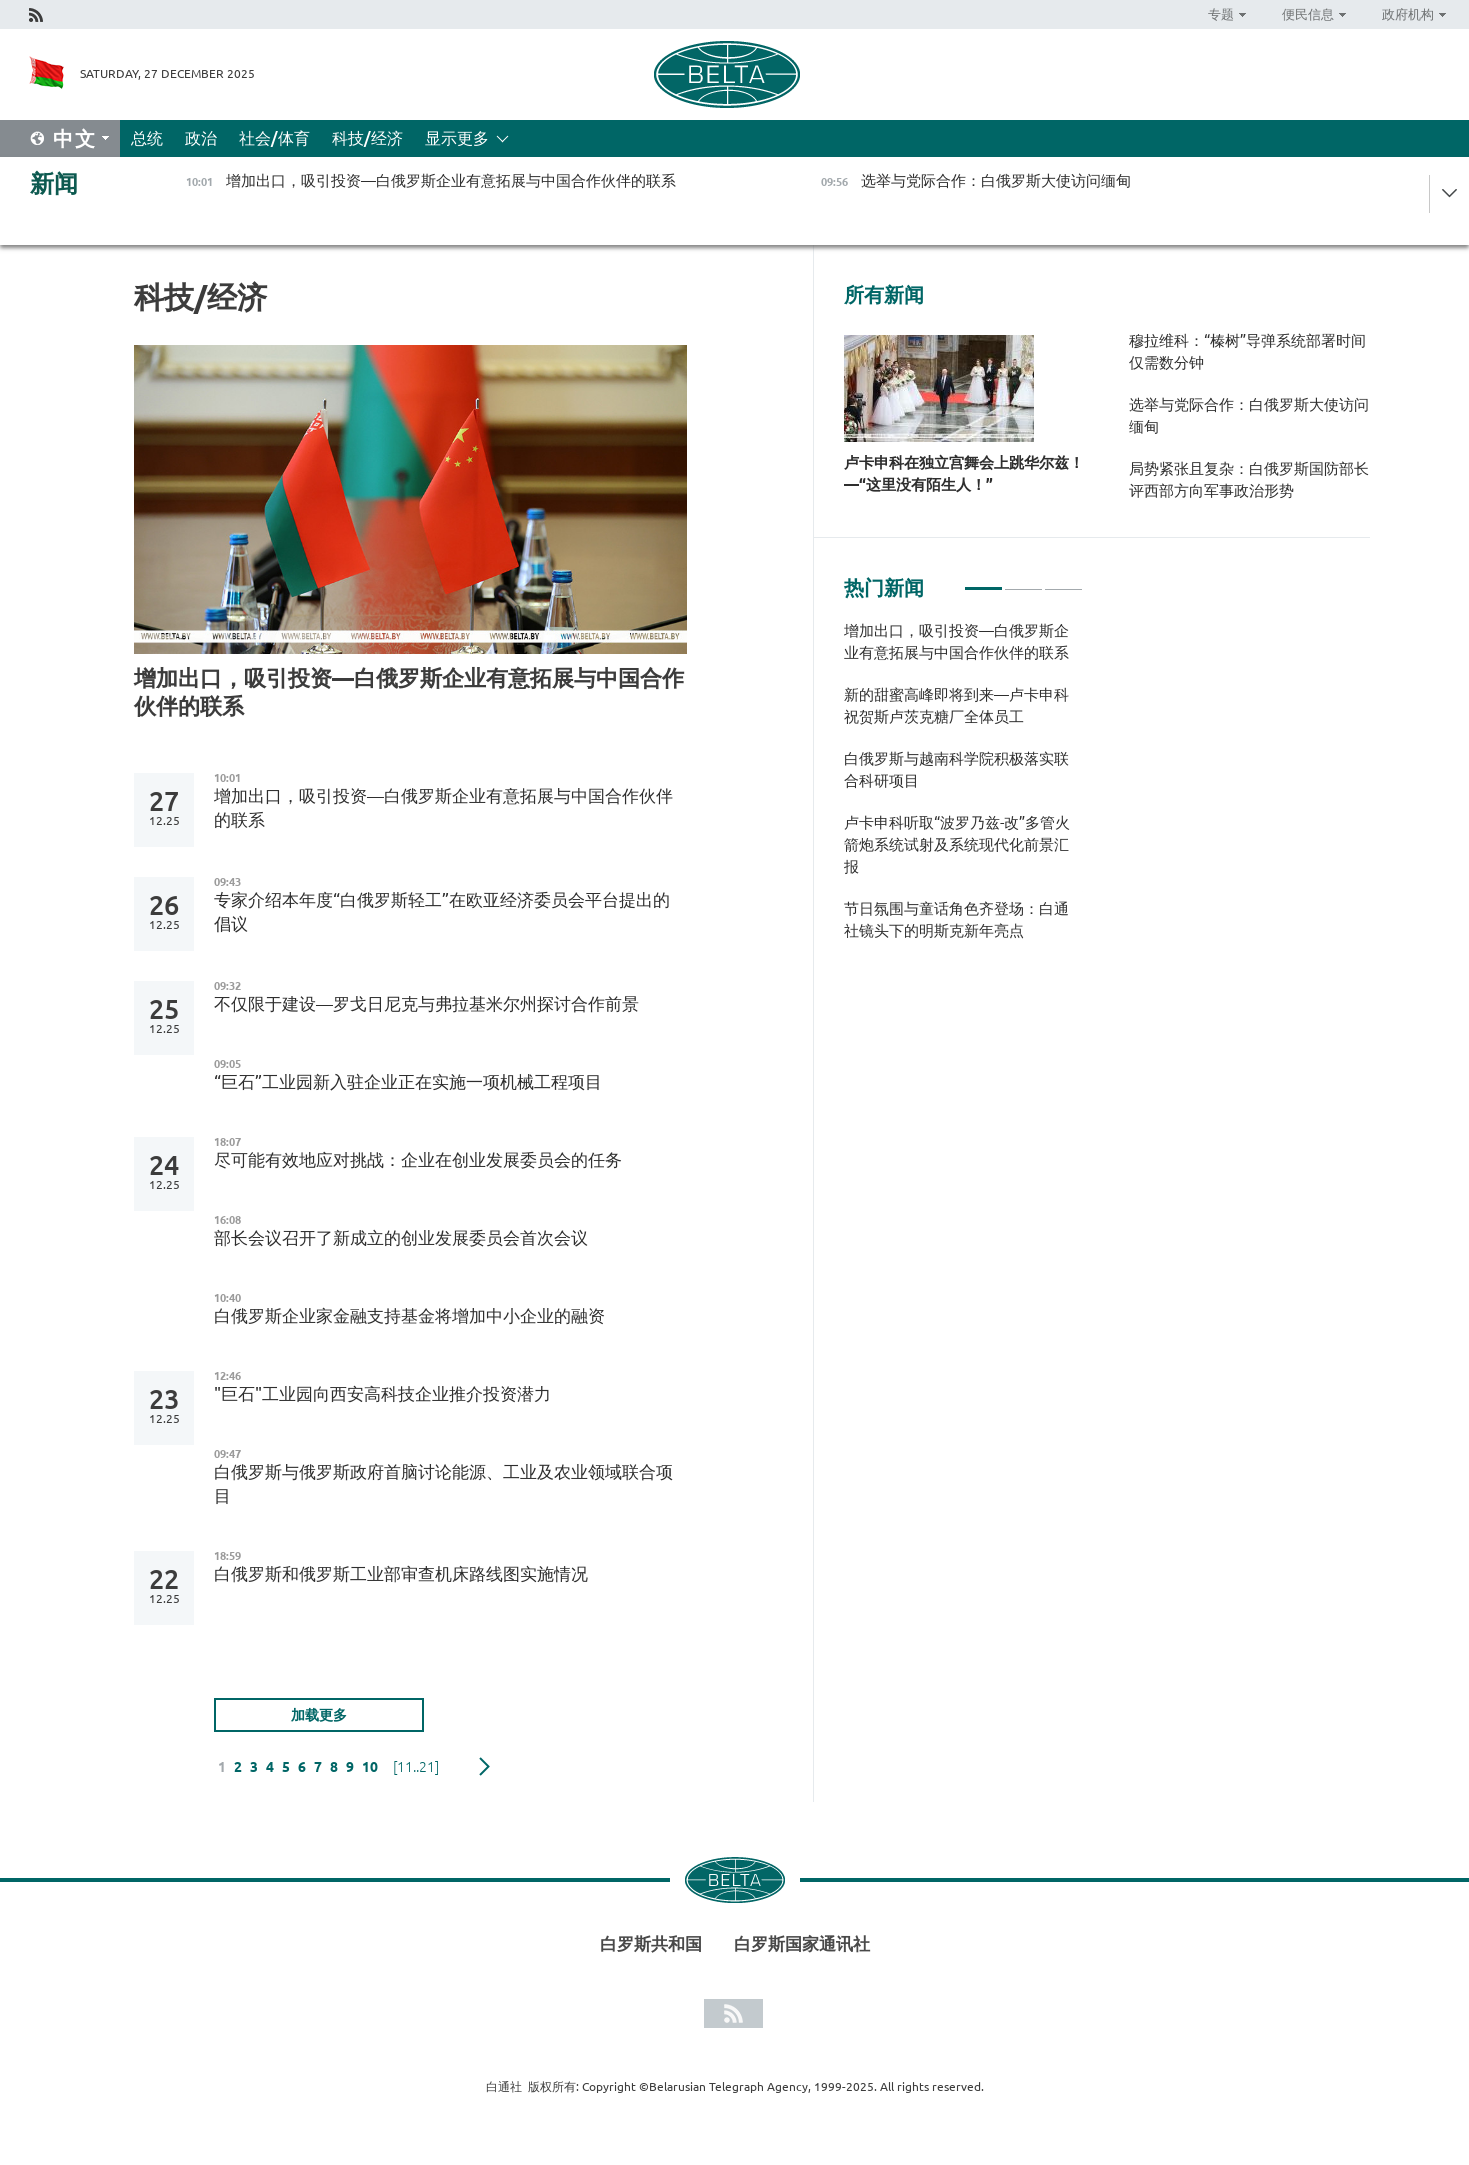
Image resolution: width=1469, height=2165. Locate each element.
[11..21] (416, 1767)
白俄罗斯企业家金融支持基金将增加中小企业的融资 (409, 1315)
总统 (147, 138)
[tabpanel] (963, 791)
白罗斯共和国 (651, 1943)
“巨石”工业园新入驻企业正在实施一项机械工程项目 (408, 1081)
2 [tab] (1023, 580)
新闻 (54, 183)
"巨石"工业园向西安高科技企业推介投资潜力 (382, 1393)
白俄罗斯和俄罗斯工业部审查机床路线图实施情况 (401, 1573)
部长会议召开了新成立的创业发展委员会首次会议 (401, 1237)
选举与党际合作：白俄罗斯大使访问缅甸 (1249, 415)
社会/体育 (274, 138)
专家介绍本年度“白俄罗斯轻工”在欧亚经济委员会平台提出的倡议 (442, 911)
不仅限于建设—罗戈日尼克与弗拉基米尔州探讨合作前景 (426, 1003)
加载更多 (319, 1715)
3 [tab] (1063, 580)
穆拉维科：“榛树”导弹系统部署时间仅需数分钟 (1247, 351)
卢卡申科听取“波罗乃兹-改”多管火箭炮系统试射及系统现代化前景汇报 (957, 844)
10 (370, 1767)
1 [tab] (983, 580)
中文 (75, 138)
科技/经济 (367, 138)
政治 (201, 138)
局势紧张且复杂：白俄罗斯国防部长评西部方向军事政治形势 (1249, 479)
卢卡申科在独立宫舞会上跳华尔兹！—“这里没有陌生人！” (964, 473)
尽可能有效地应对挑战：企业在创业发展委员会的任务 (418, 1159)
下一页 (484, 1767)
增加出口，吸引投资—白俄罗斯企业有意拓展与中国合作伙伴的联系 (409, 691)
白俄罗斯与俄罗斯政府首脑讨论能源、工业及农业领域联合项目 (443, 1483)
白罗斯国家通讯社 (802, 1943)
